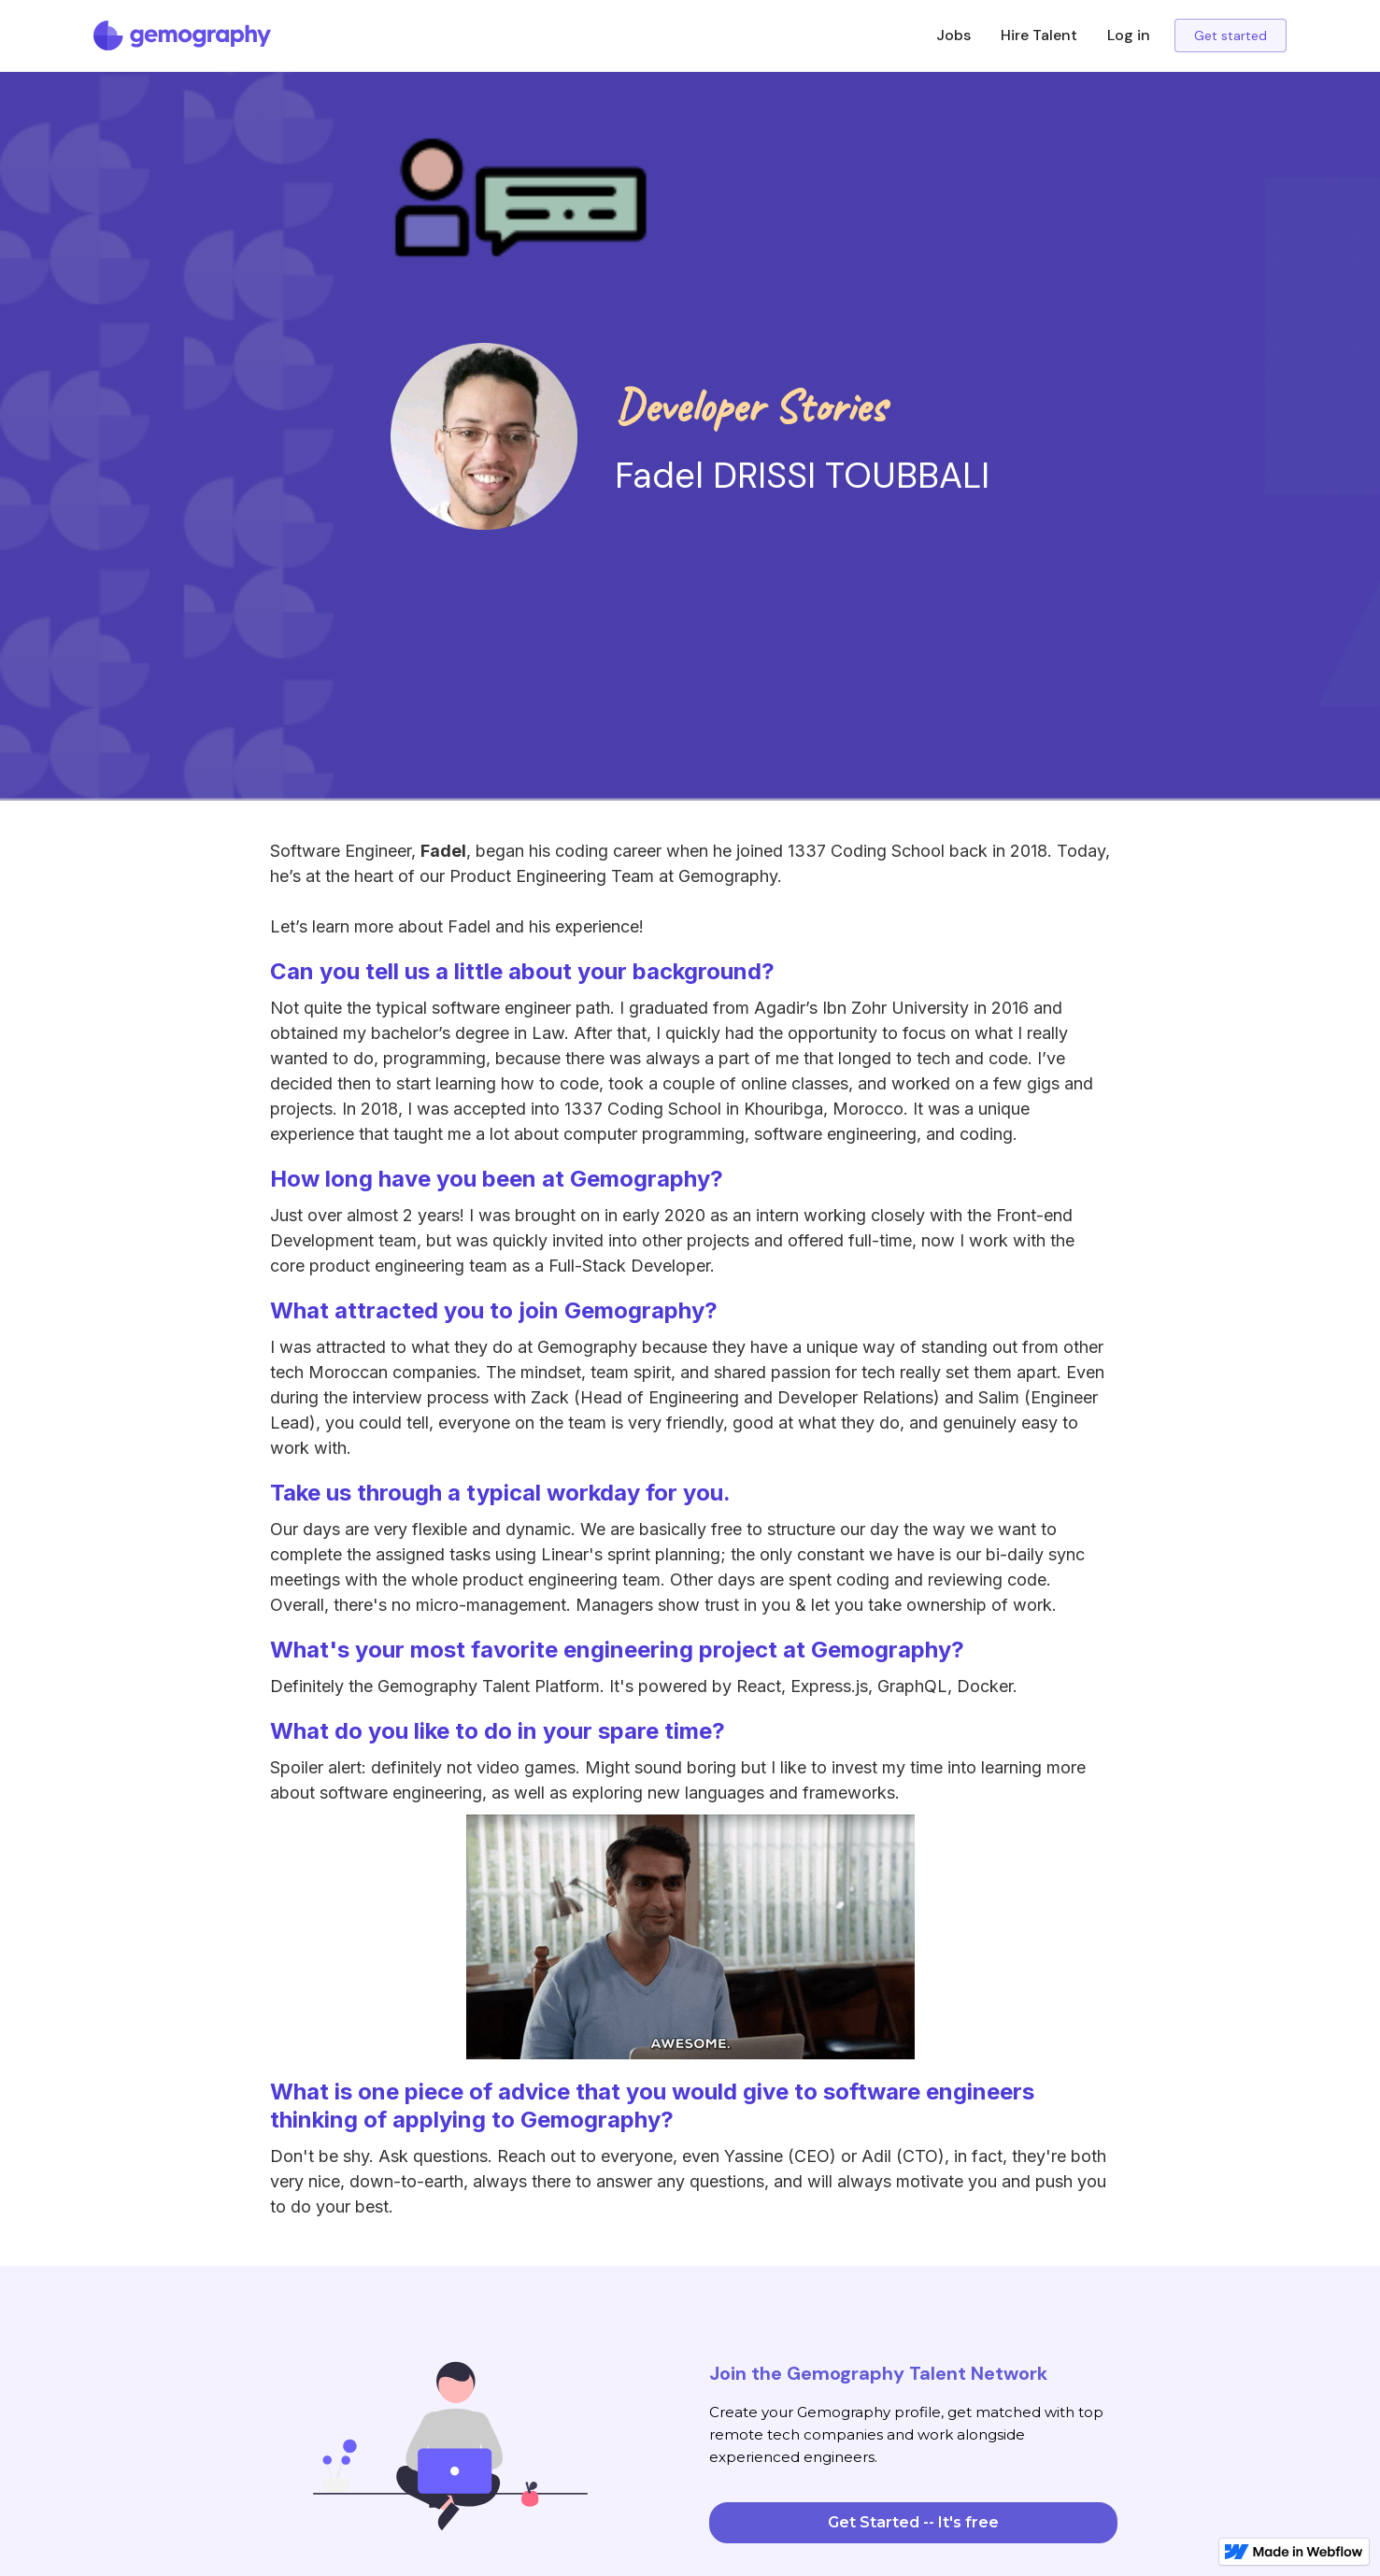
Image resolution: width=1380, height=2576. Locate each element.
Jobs (953, 35)
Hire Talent (1039, 35)
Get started (1230, 35)
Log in (1128, 35)
